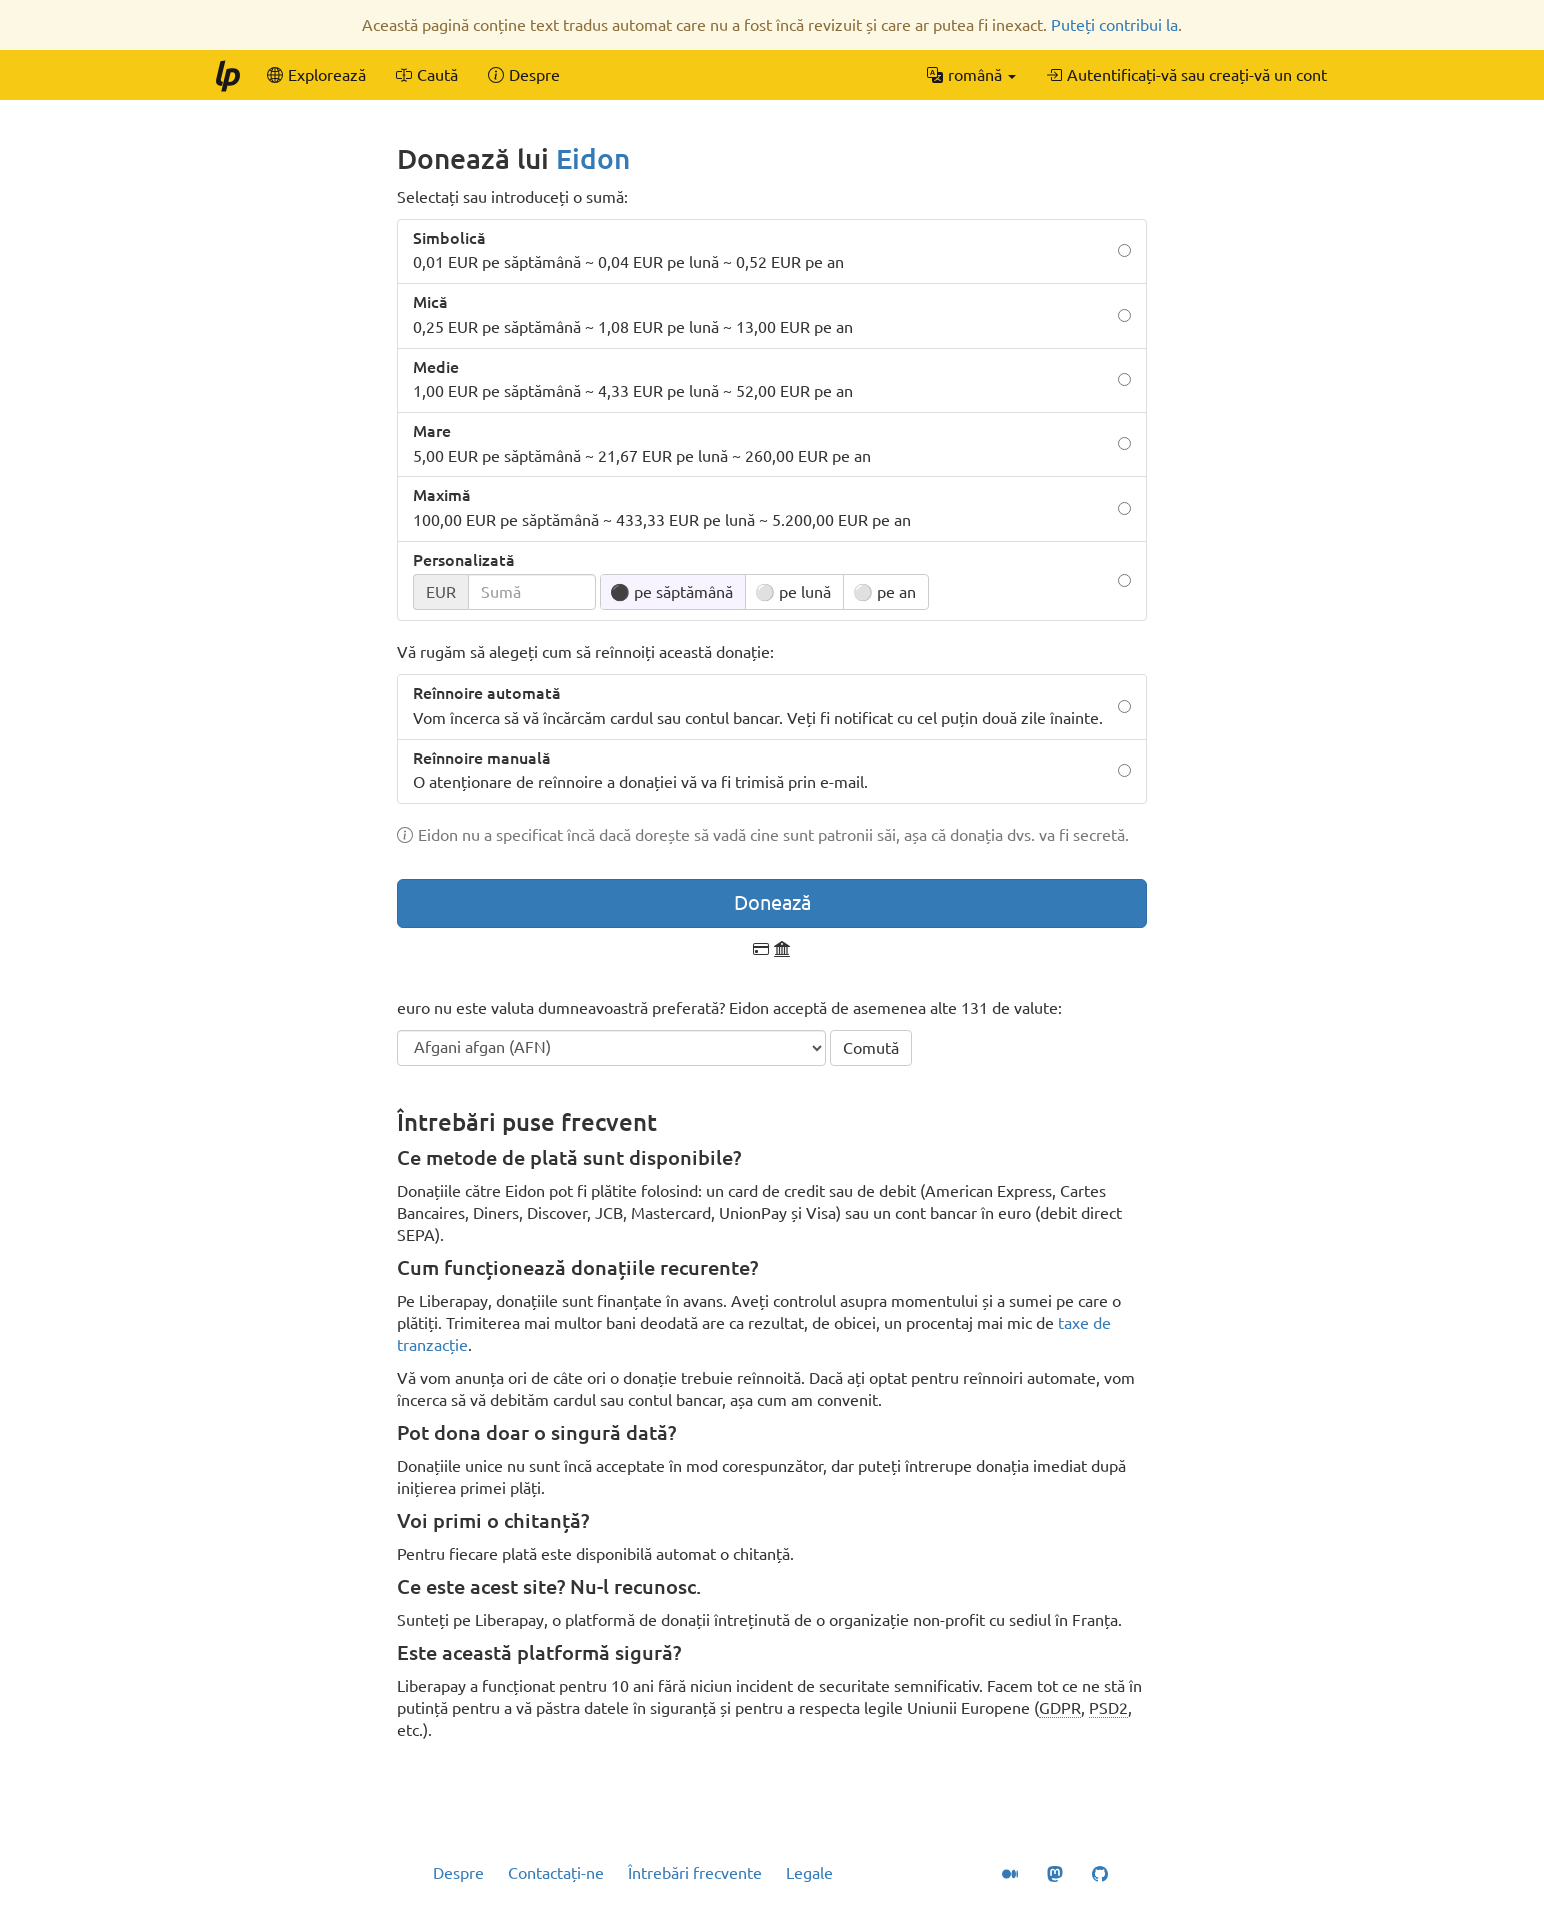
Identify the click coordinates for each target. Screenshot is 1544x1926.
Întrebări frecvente (695, 1873)
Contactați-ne (556, 1873)
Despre (458, 1873)
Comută (871, 1048)
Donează (772, 902)
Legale (809, 1873)
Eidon (593, 158)
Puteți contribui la (1114, 25)
